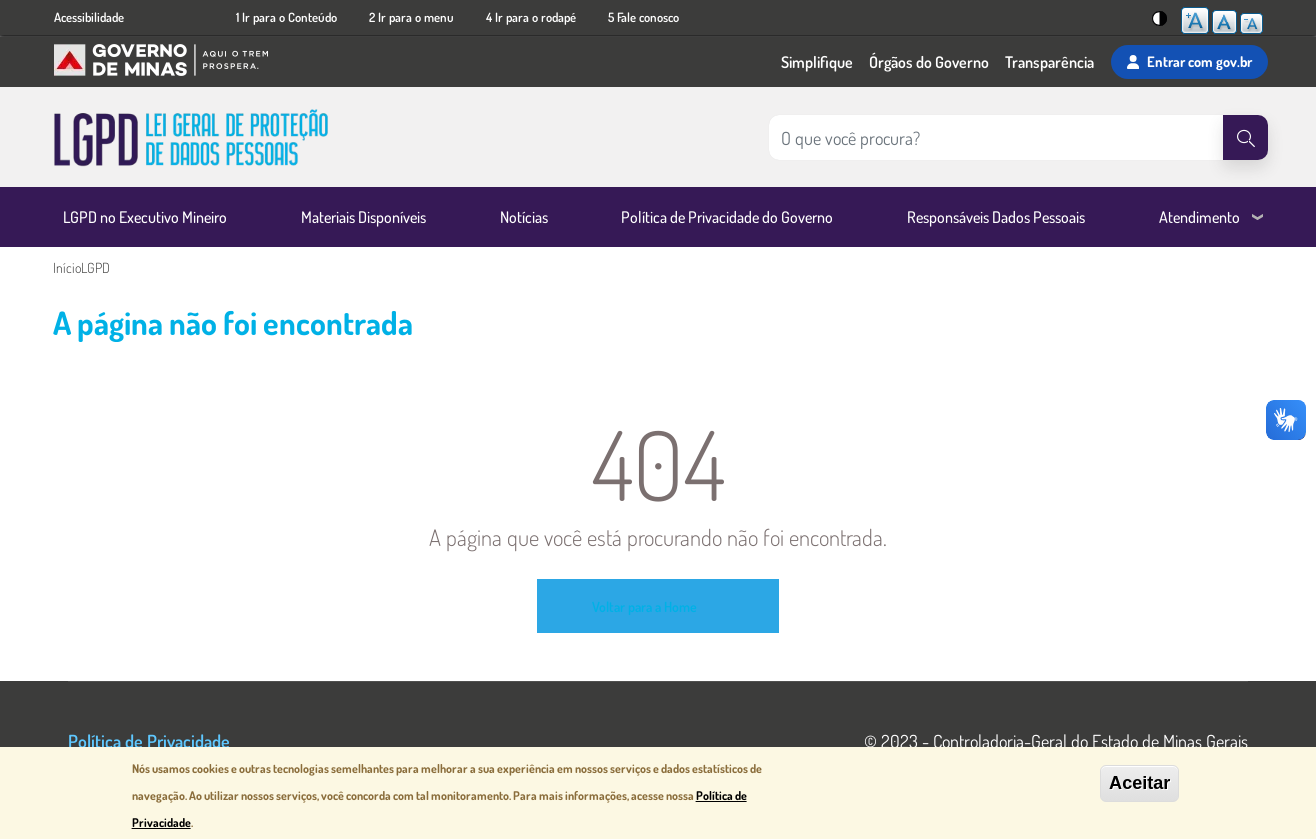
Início (67, 267)
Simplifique (817, 62)
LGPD (95, 267)
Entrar (1189, 62)
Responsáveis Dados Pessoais (996, 217)
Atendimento (1199, 217)
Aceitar (1139, 786)
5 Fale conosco (643, 17)
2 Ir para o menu (411, 17)
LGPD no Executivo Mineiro (145, 217)
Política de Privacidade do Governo (727, 217)
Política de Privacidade (149, 740)
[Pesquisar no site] (996, 137)
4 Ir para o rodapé (531, 17)
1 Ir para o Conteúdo (286, 17)
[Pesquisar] (1245, 137)
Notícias (524, 217)
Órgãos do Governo (929, 62)
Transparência (1049, 62)
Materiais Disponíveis (363, 217)
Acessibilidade (89, 17)
